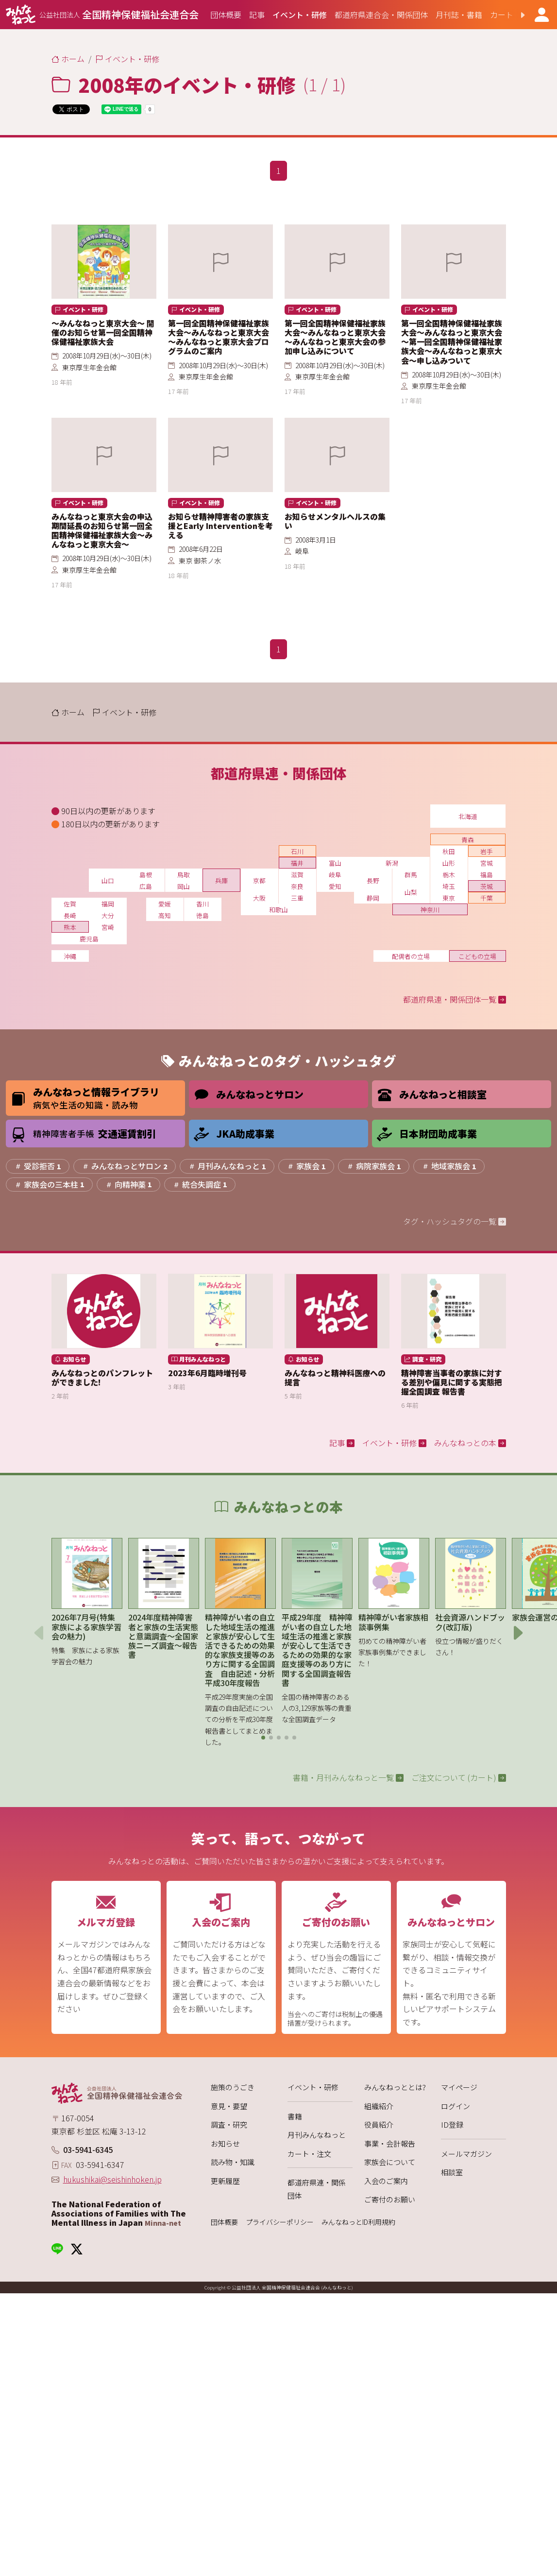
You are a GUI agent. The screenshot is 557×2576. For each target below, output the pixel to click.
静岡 (373, 898)
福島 (486, 874)
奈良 (297, 886)
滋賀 (297, 874)
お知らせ (225, 2143)
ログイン (455, 2106)
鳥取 (183, 874)
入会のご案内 (386, 2181)
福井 (297, 863)
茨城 (486, 886)
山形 (448, 863)
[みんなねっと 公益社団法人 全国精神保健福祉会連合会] (102, 14)
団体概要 (224, 2222)
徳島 (202, 915)
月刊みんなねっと (316, 2135)
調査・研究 (229, 2124)
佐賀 (70, 903)
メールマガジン (466, 2154)
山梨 (411, 892)
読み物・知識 (232, 2162)
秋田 (448, 851)
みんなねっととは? (395, 2087)
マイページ (459, 2087)
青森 (467, 839)
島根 (145, 874)
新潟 (392, 863)
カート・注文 (309, 2154)
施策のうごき (232, 2087)
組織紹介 (378, 2106)
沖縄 (70, 956)
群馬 (411, 874)
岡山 (183, 886)
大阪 (259, 898)
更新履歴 (225, 2181)
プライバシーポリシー (280, 2222)
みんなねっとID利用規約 (358, 2222)
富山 (335, 863)
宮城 (486, 863)
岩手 (486, 851)
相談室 (452, 2172)
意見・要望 (229, 2106)
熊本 (70, 927)
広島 (145, 886)
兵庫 (221, 880)
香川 (202, 903)
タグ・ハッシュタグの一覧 (454, 1221)
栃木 (448, 874)
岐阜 (335, 874)
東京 (448, 898)
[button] (514, 14)
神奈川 (430, 909)
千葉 (486, 898)
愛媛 (164, 903)
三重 (297, 898)
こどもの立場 (477, 956)
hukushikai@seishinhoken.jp (112, 2179)
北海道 (467, 816)
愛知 (335, 886)
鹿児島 (89, 938)
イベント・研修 (312, 2087)
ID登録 (452, 2124)
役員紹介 (378, 2124)
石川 (297, 851)
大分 (107, 915)
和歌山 (278, 909)
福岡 (107, 903)
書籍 (294, 2116)
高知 (164, 915)
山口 (107, 880)
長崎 (70, 915)
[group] (225, 14)
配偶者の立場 (411, 956)
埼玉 (448, 886)
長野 (373, 880)
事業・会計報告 (389, 2143)
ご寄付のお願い (389, 2199)
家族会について (389, 2162)
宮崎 (107, 927)
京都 (259, 880)
